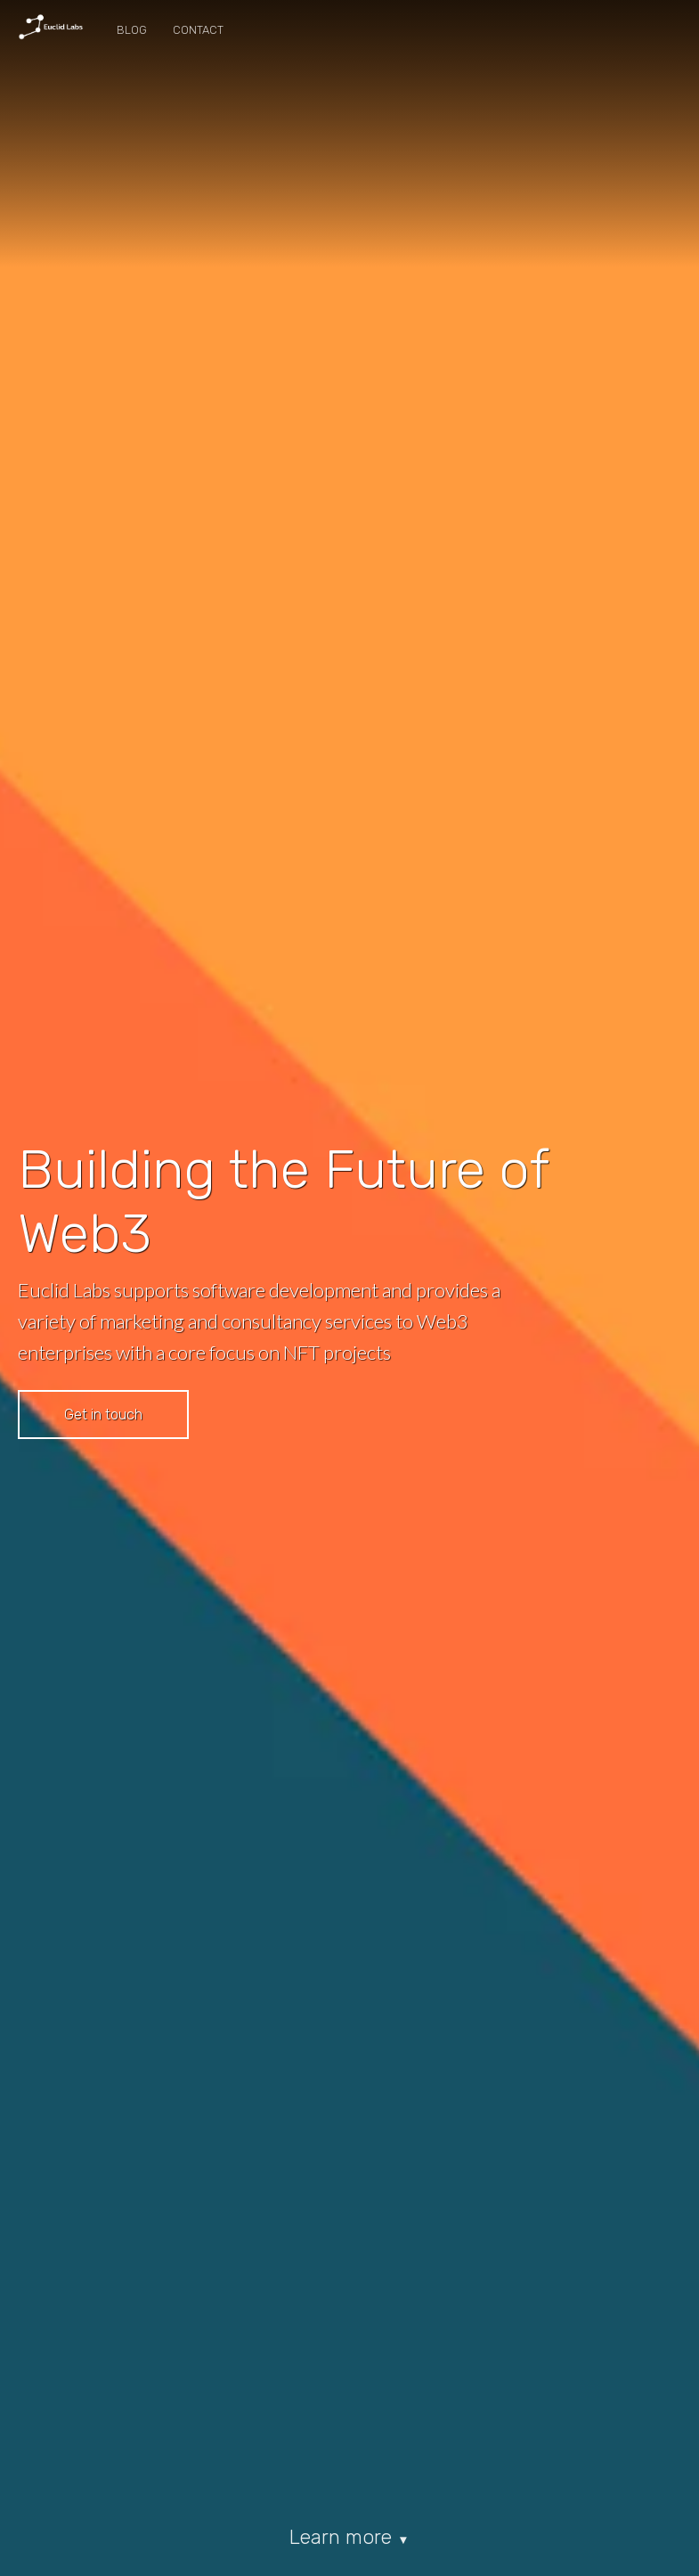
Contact (198, 30)
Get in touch (103, 1414)
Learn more (349, 2537)
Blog (132, 30)
